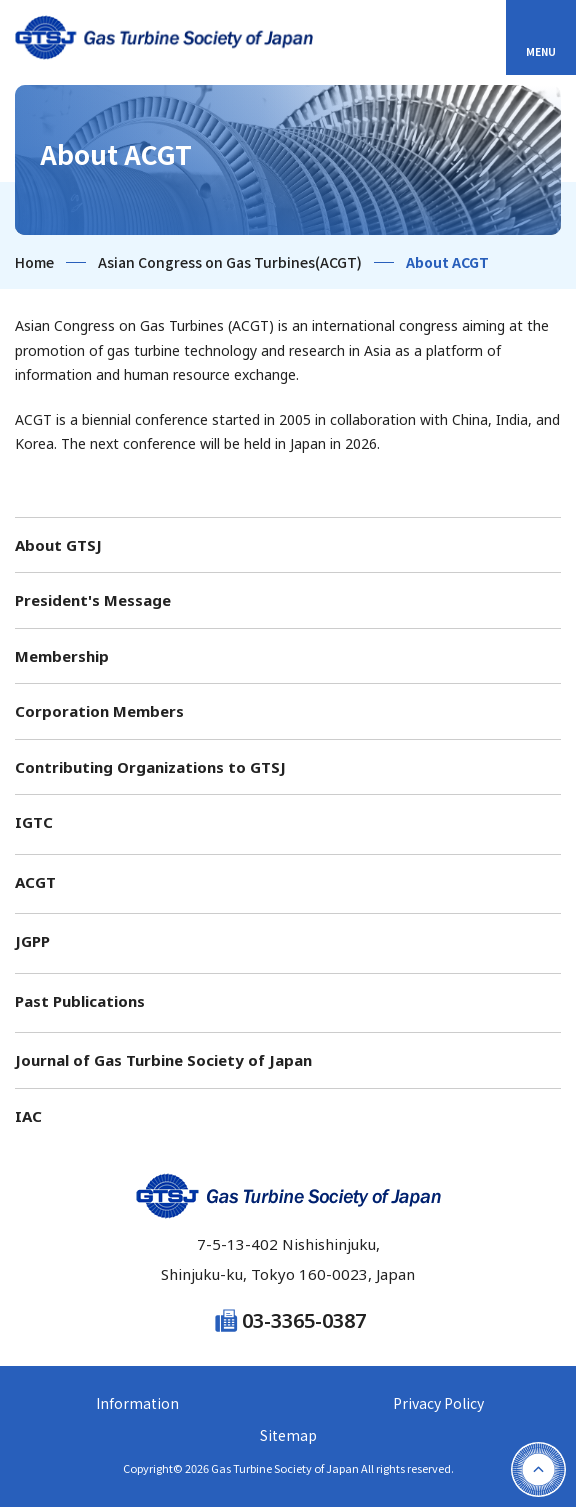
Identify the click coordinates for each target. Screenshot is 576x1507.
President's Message (93, 600)
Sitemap (288, 1435)
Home (34, 262)
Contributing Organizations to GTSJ (150, 767)
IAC (28, 1116)
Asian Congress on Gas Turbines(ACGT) (230, 262)
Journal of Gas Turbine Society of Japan (163, 1060)
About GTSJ (58, 545)
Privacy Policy (438, 1403)
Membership (62, 656)
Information (137, 1403)
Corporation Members (99, 711)
